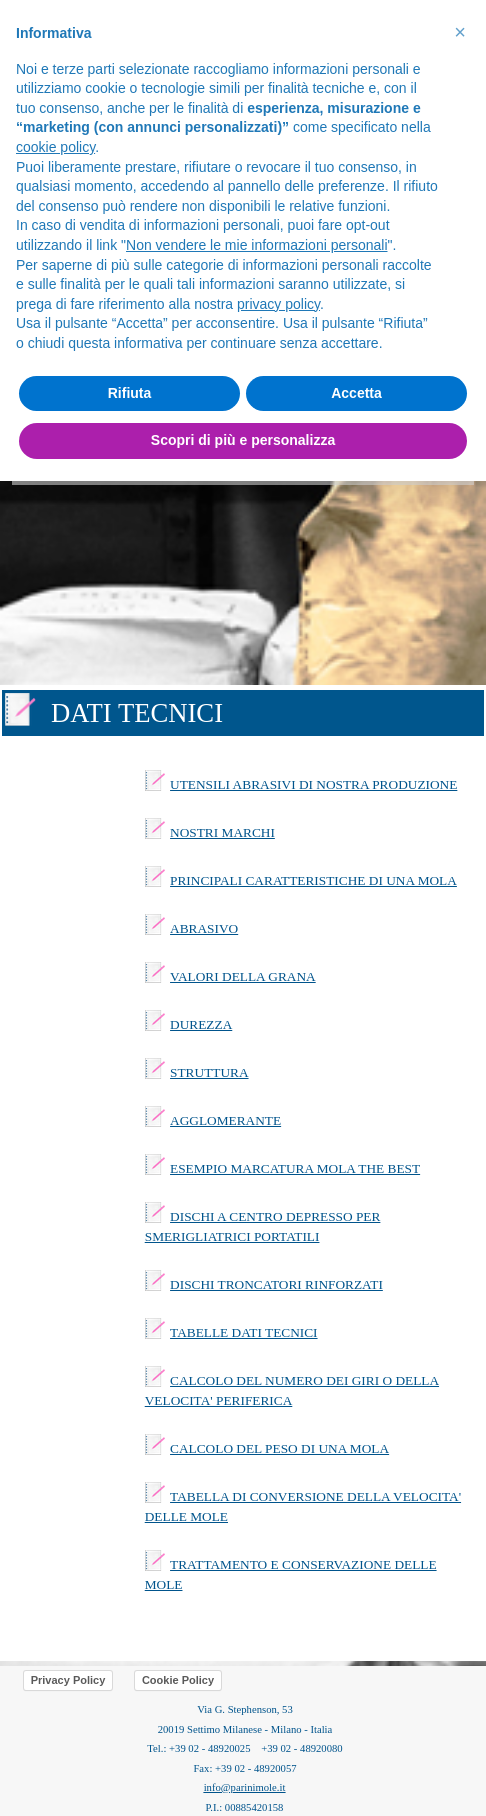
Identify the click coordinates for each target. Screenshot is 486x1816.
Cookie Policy (178, 1680)
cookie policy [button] (55, 147)
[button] (460, 32)
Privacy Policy (68, 1680)
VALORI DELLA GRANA (243, 976)
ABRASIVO (204, 928)
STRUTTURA (209, 1072)
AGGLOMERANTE (225, 1120)
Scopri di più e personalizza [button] (243, 440)
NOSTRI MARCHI (222, 832)
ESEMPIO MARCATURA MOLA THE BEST (295, 1168)
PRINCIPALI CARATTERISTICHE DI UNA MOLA (313, 880)
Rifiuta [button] (130, 393)
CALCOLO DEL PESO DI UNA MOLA (279, 1448)
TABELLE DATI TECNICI (244, 1332)
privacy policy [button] (278, 304)
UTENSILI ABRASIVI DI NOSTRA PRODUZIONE (313, 784)
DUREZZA (201, 1024)
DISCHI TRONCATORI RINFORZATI (276, 1284)
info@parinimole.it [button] (245, 1787)
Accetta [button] (356, 393)
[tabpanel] (243, 713)
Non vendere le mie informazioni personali (256, 245)
